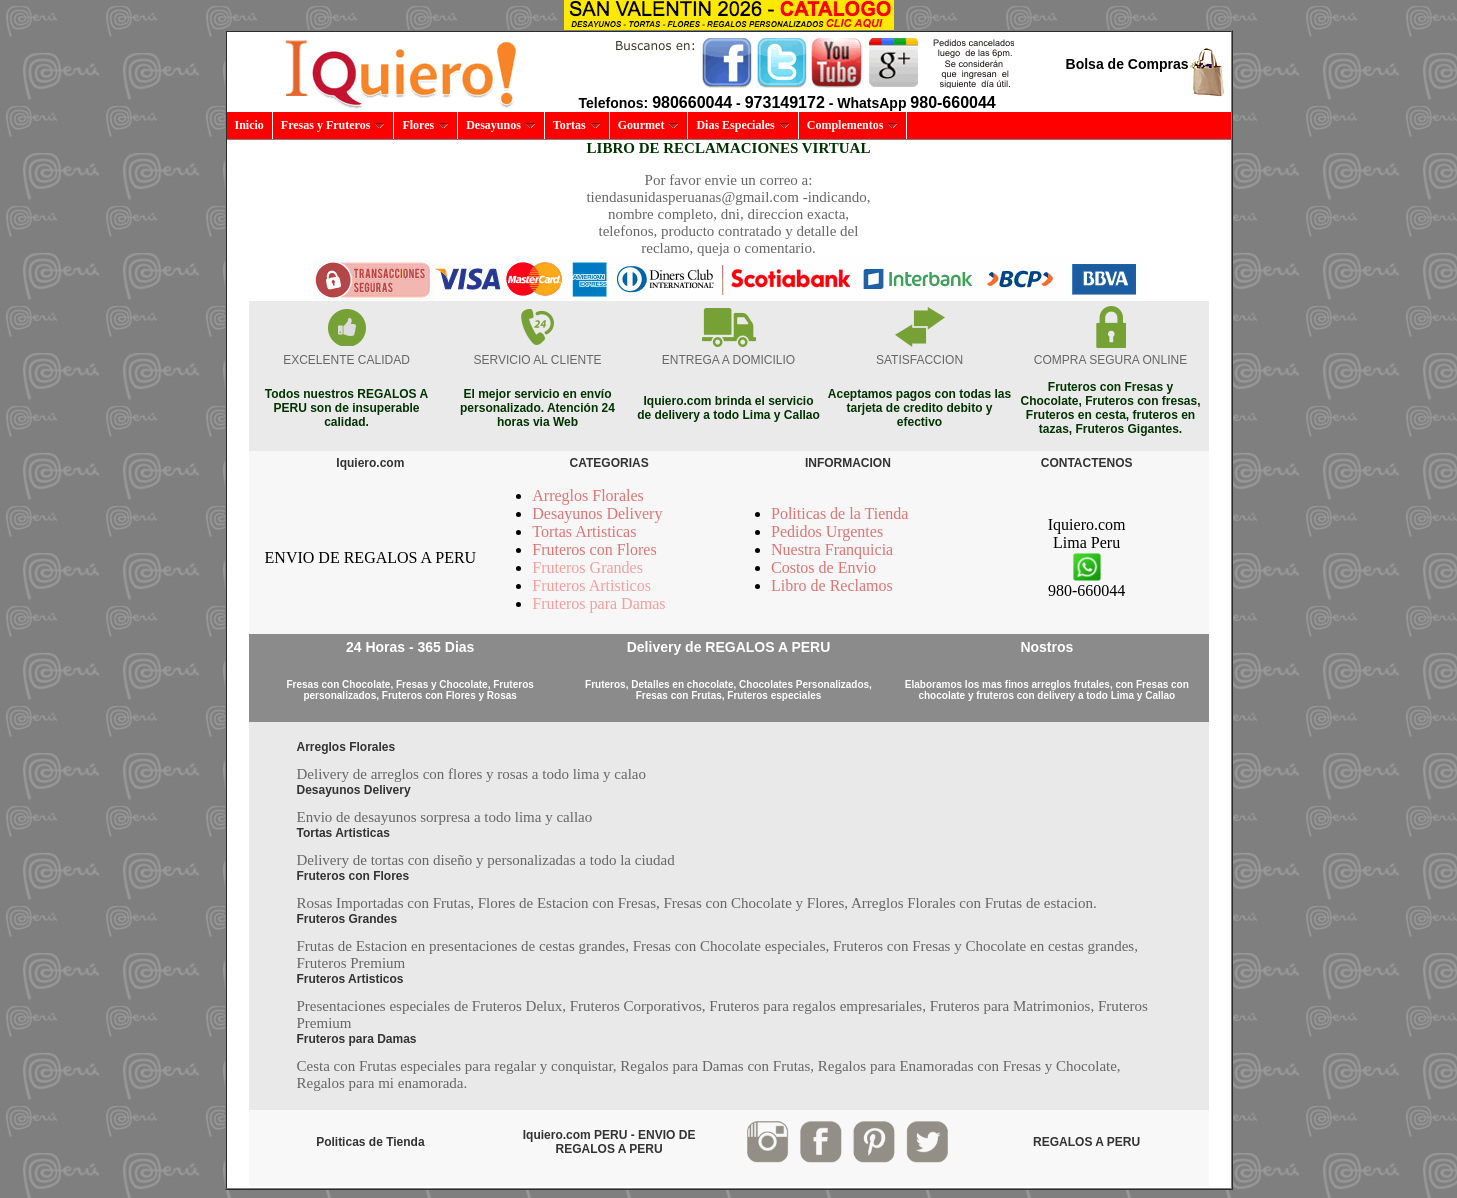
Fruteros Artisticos (591, 585)
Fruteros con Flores (594, 549)
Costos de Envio (823, 567)
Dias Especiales (742, 125)
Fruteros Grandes (587, 567)
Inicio (249, 125)
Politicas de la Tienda (839, 513)
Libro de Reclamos (832, 585)
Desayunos (501, 125)
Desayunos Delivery (597, 513)
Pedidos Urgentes (827, 531)
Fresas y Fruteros (333, 125)
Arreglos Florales (588, 495)
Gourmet (649, 125)
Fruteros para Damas (598, 603)
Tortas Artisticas (584, 531)
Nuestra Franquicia (832, 549)
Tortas (577, 125)
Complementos (853, 125)
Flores (425, 125)
